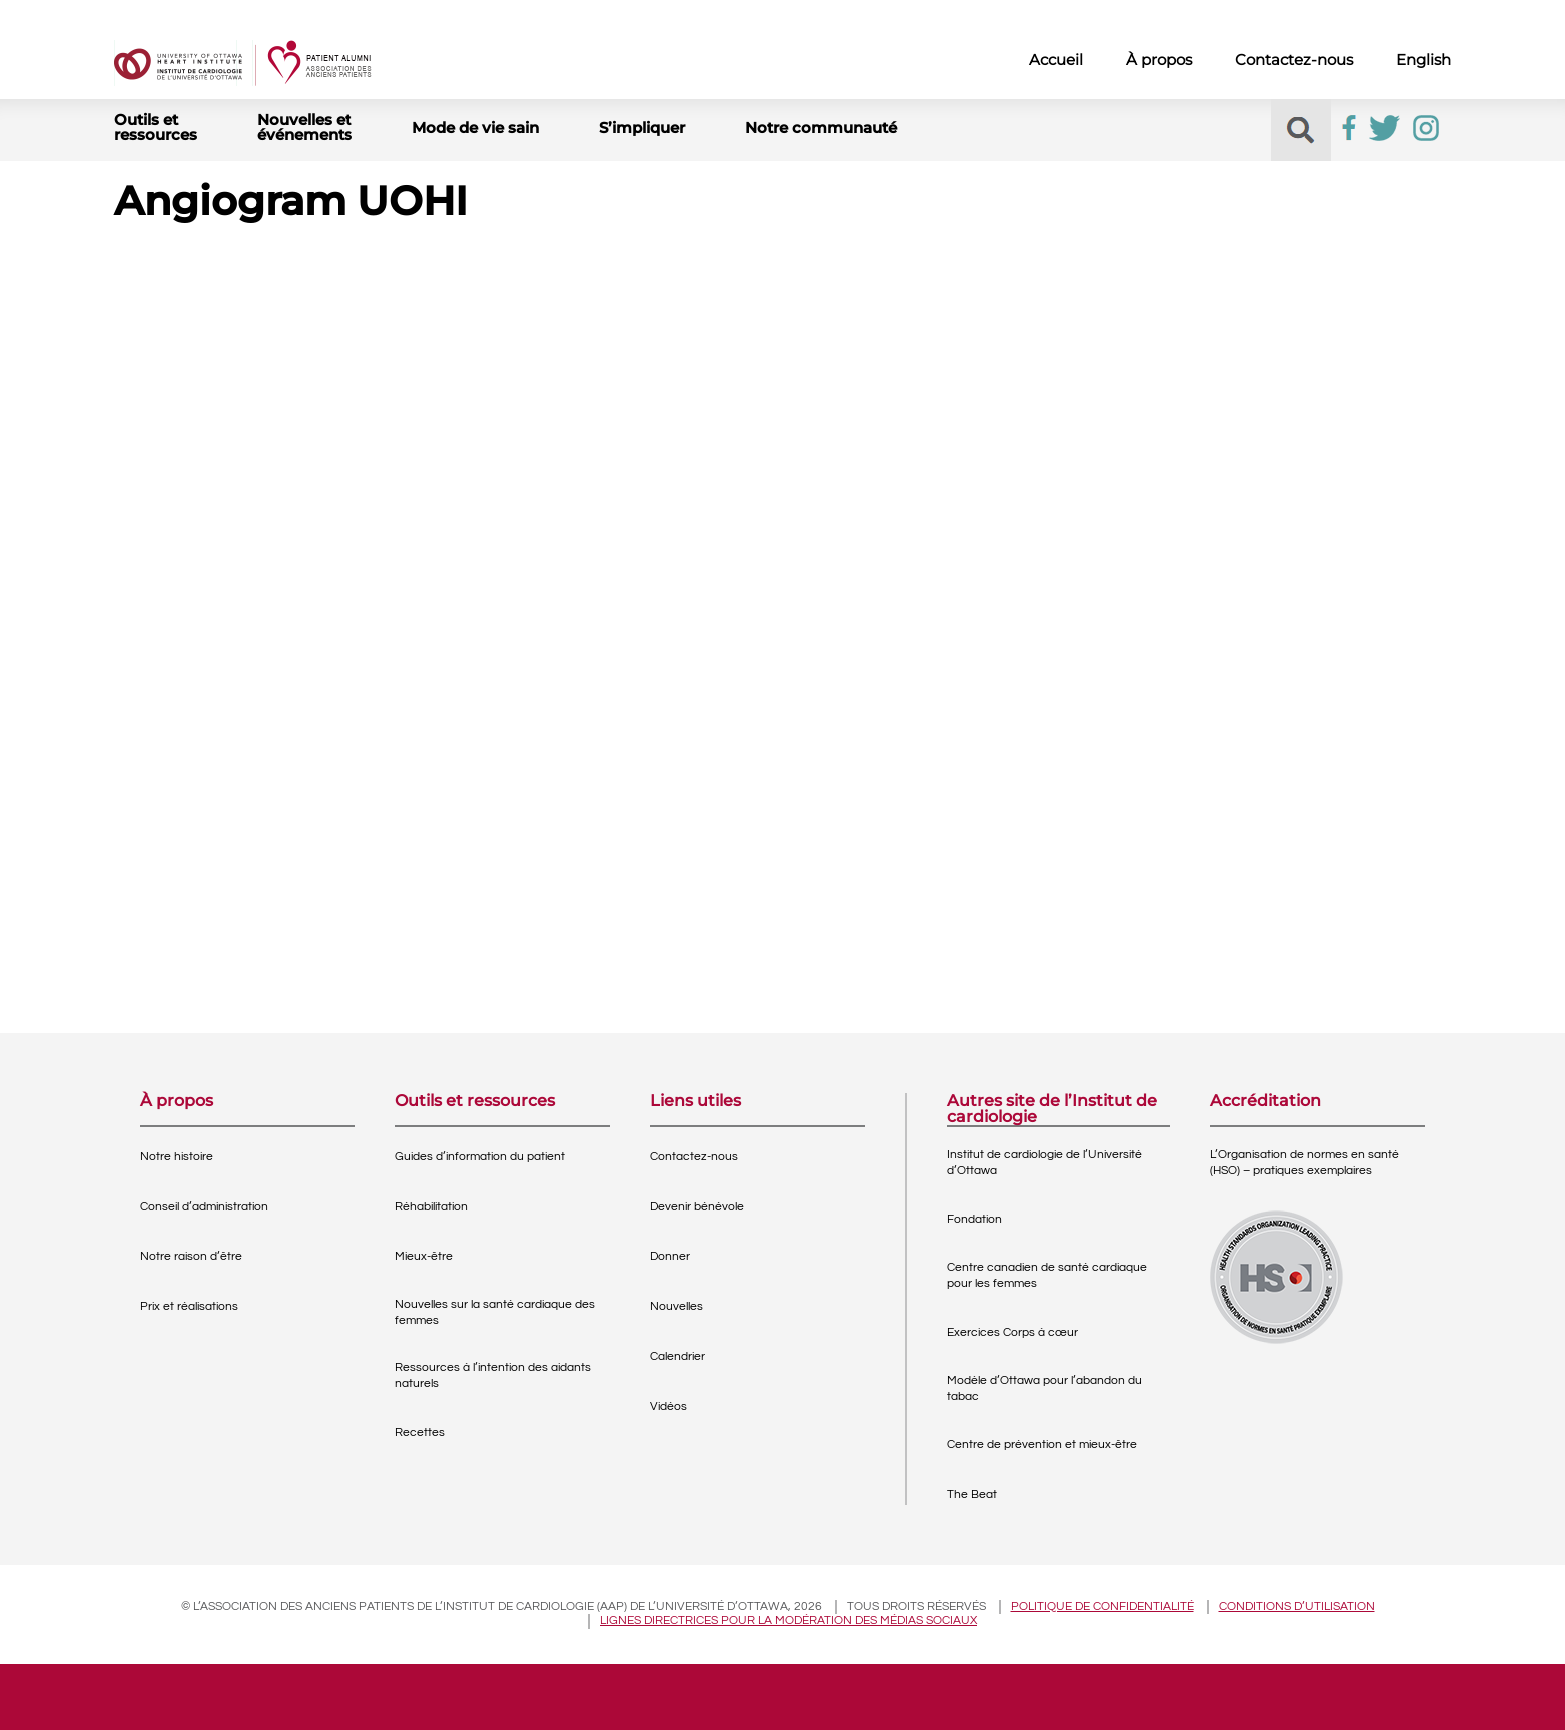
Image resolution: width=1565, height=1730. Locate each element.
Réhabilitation (431, 1206)
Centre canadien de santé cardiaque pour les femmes (1047, 1275)
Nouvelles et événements (304, 127)
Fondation (974, 1219)
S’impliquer (642, 127)
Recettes (420, 1432)
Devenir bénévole (697, 1206)
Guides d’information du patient (480, 1156)
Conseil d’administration (204, 1206)
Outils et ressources (155, 127)
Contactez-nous (1294, 59)
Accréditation (1265, 1101)
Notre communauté (821, 127)
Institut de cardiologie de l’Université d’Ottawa (1044, 1162)
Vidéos (668, 1406)
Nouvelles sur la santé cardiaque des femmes (495, 1312)
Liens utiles (695, 1101)
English (1423, 59)
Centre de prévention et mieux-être (1042, 1444)
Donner (670, 1256)
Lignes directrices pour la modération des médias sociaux (788, 1620)
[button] (1300, 130)
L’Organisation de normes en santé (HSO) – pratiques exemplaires (1304, 1162)
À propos (1159, 59)
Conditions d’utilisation (1297, 1606)
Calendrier (677, 1356)
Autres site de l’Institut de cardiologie (1052, 1109)
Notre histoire (176, 1156)
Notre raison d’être (191, 1256)
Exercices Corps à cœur (1012, 1332)
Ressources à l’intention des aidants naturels (493, 1375)
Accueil (1056, 59)
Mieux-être (424, 1256)
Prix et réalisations (189, 1306)
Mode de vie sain (475, 127)
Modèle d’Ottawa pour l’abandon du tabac (1044, 1388)
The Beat (972, 1494)
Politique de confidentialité (1102, 1606)
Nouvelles (676, 1306)
